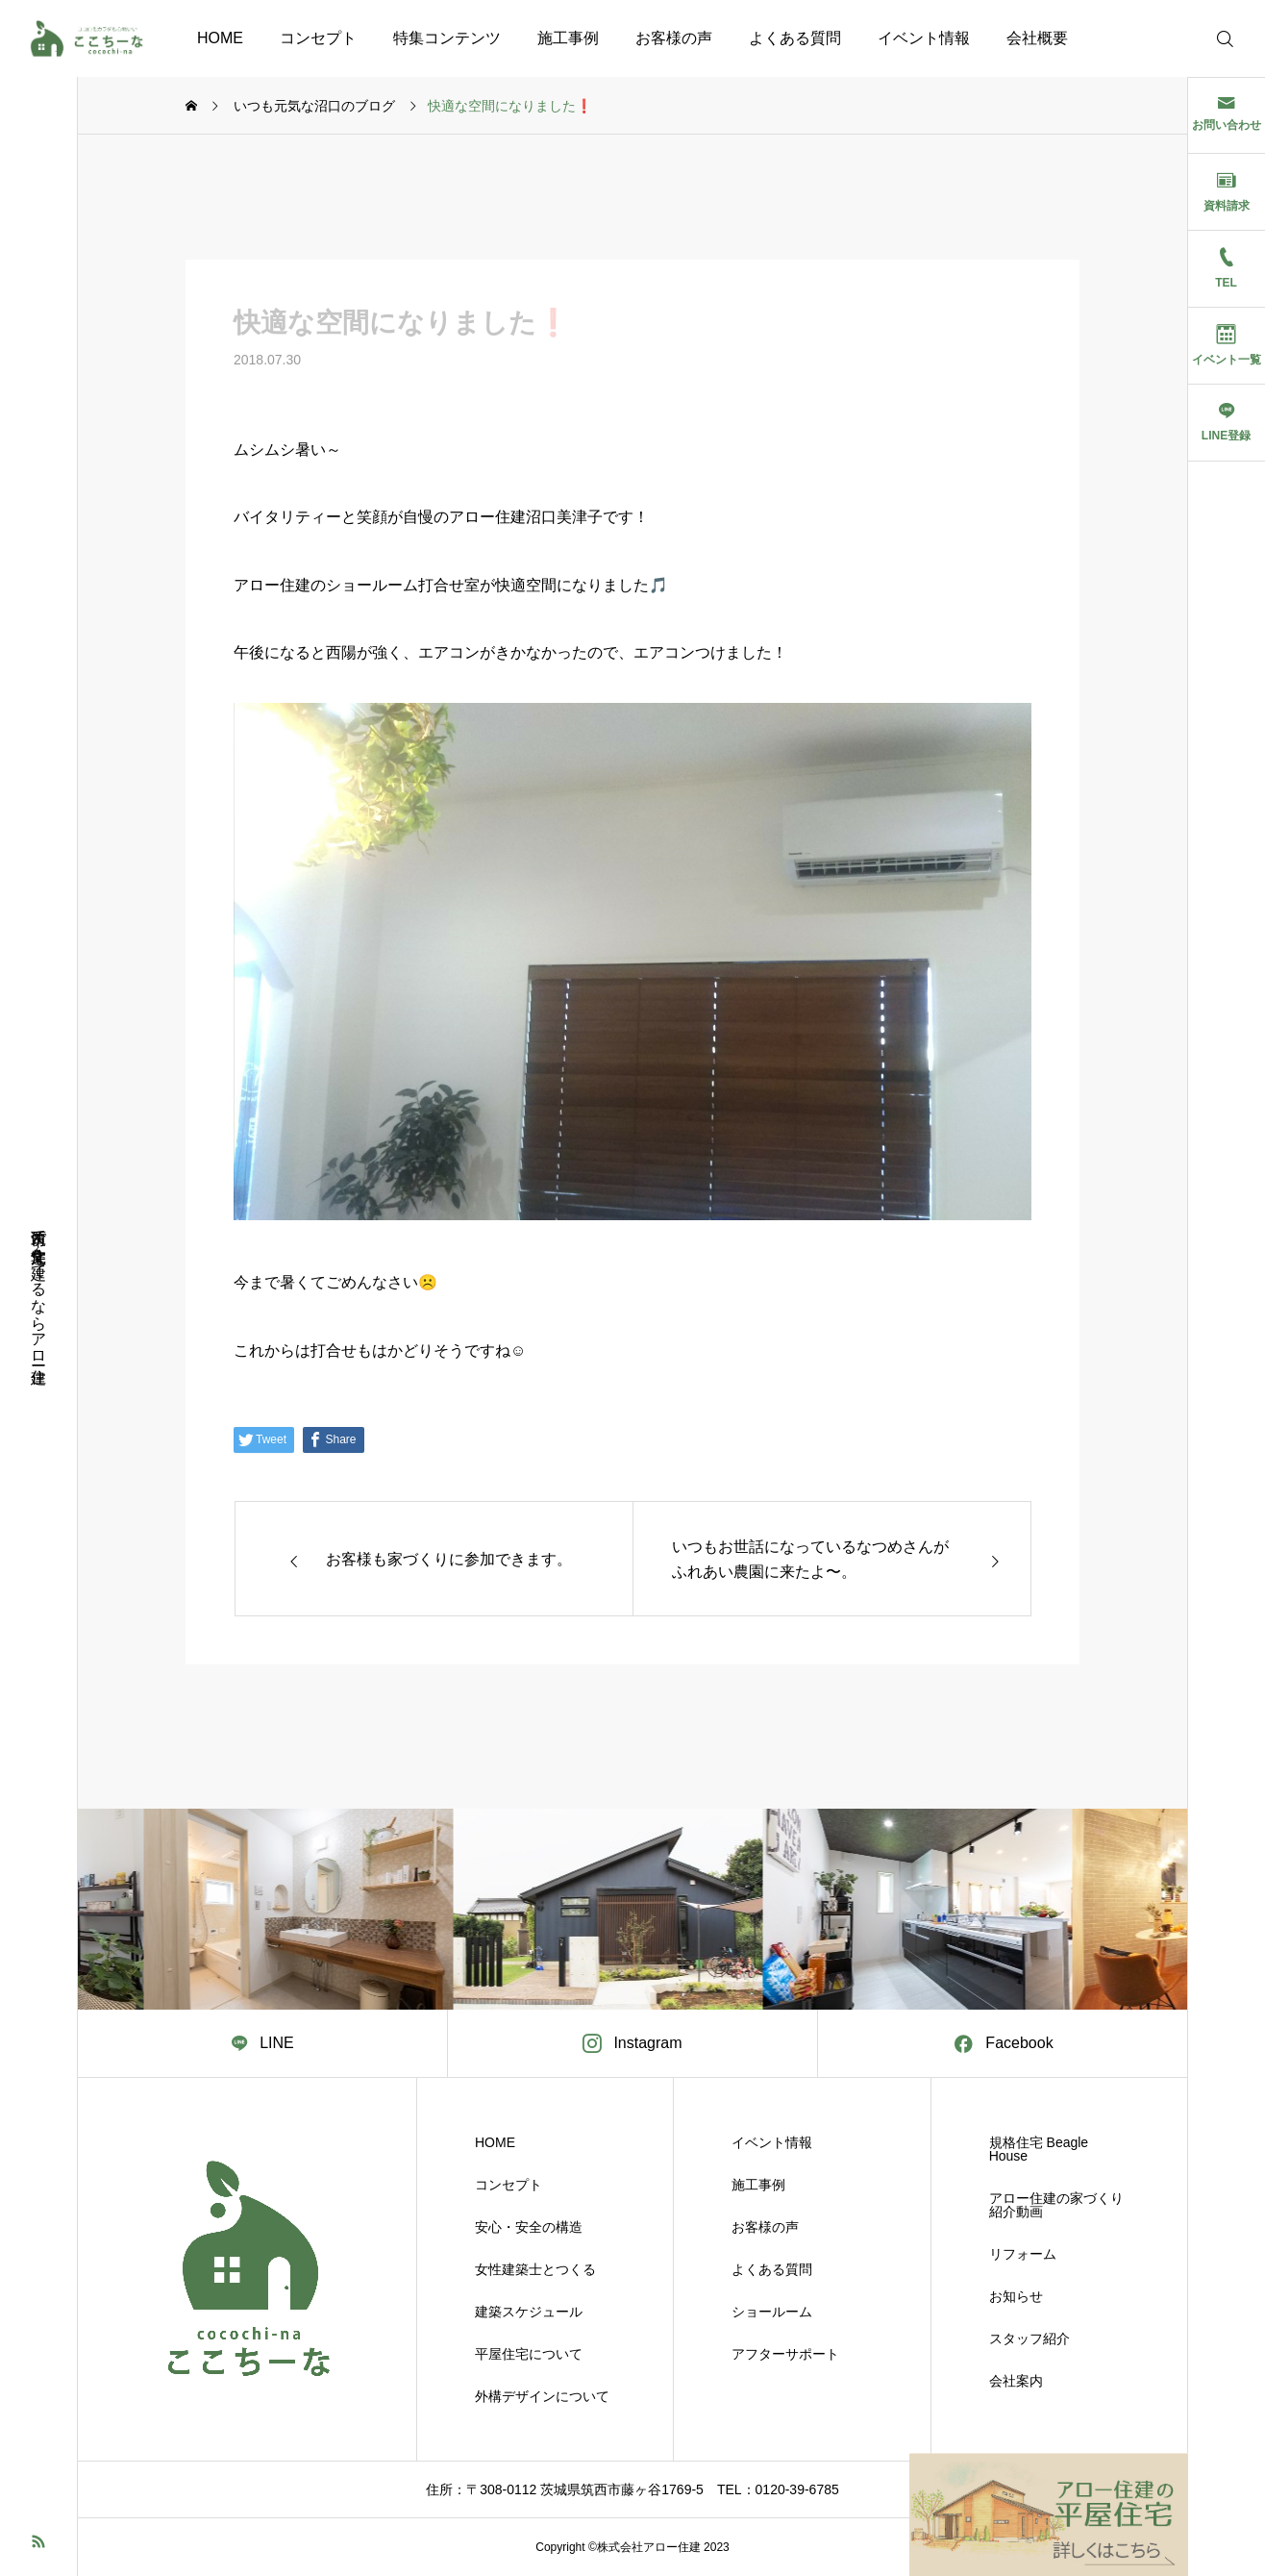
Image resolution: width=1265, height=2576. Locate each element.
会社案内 (1016, 2381)
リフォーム (1022, 2254)
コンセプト (318, 38)
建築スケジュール (529, 2311)
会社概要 (1037, 38)
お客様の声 (673, 38)
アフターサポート (785, 2354)
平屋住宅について (529, 2354)
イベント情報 (924, 38)
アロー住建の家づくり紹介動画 (1056, 2204)
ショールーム (772, 2311)
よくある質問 (795, 38)
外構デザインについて (542, 2396)
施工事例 (568, 38)
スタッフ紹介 (1029, 2338)
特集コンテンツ (447, 38)
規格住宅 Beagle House (1038, 2149)
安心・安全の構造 (529, 2227)
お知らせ (1016, 2296)
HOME (220, 38)
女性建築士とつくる (535, 2269)
